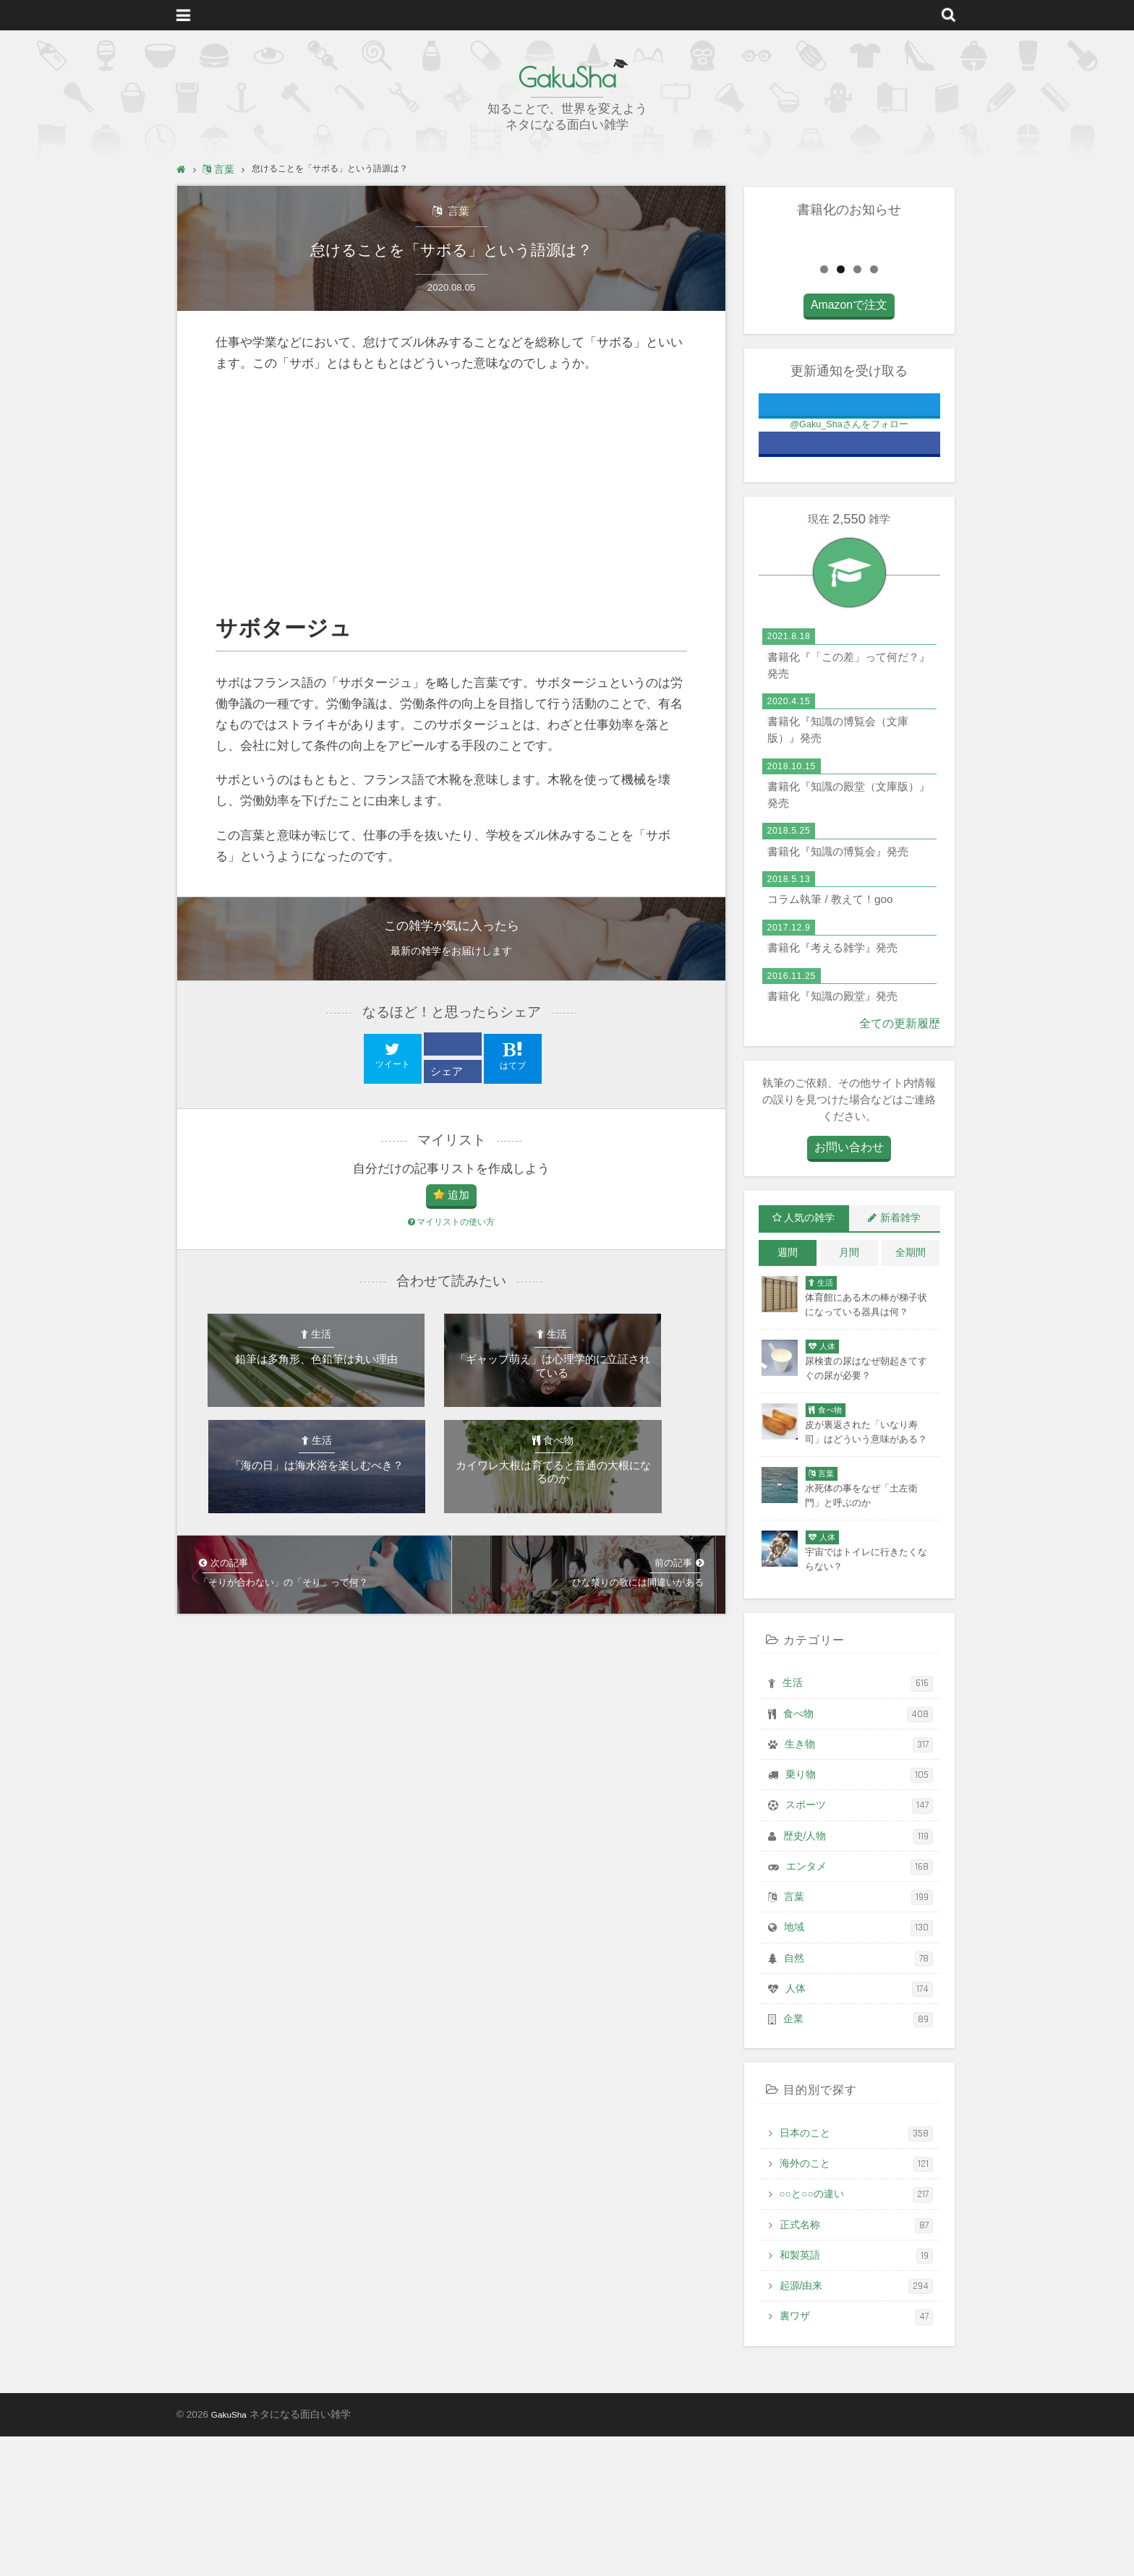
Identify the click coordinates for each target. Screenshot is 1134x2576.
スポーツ (859, 1945)
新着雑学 (900, 1358)
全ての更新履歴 (902, 1164)
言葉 (457, 211)
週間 (787, 1392)
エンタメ (859, 2006)
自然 (858, 2097)
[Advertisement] (451, 499)
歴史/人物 (858, 1975)
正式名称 (856, 2364)
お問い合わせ (849, 1288)
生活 (858, 1823)
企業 (858, 2159)
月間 (849, 1392)
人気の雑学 (809, 1358)
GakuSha (567, 76)
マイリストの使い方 (451, 1229)
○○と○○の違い (856, 2334)
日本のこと (856, 2272)
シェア (448, 1076)
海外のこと (856, 2303)
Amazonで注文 (848, 447)
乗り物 (859, 1914)
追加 (458, 1201)
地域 (858, 2067)
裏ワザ (856, 2456)
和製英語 (856, 2395)
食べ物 (858, 1853)
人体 (859, 2128)
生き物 (859, 1883)
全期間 (910, 1392)
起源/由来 (856, 2426)
